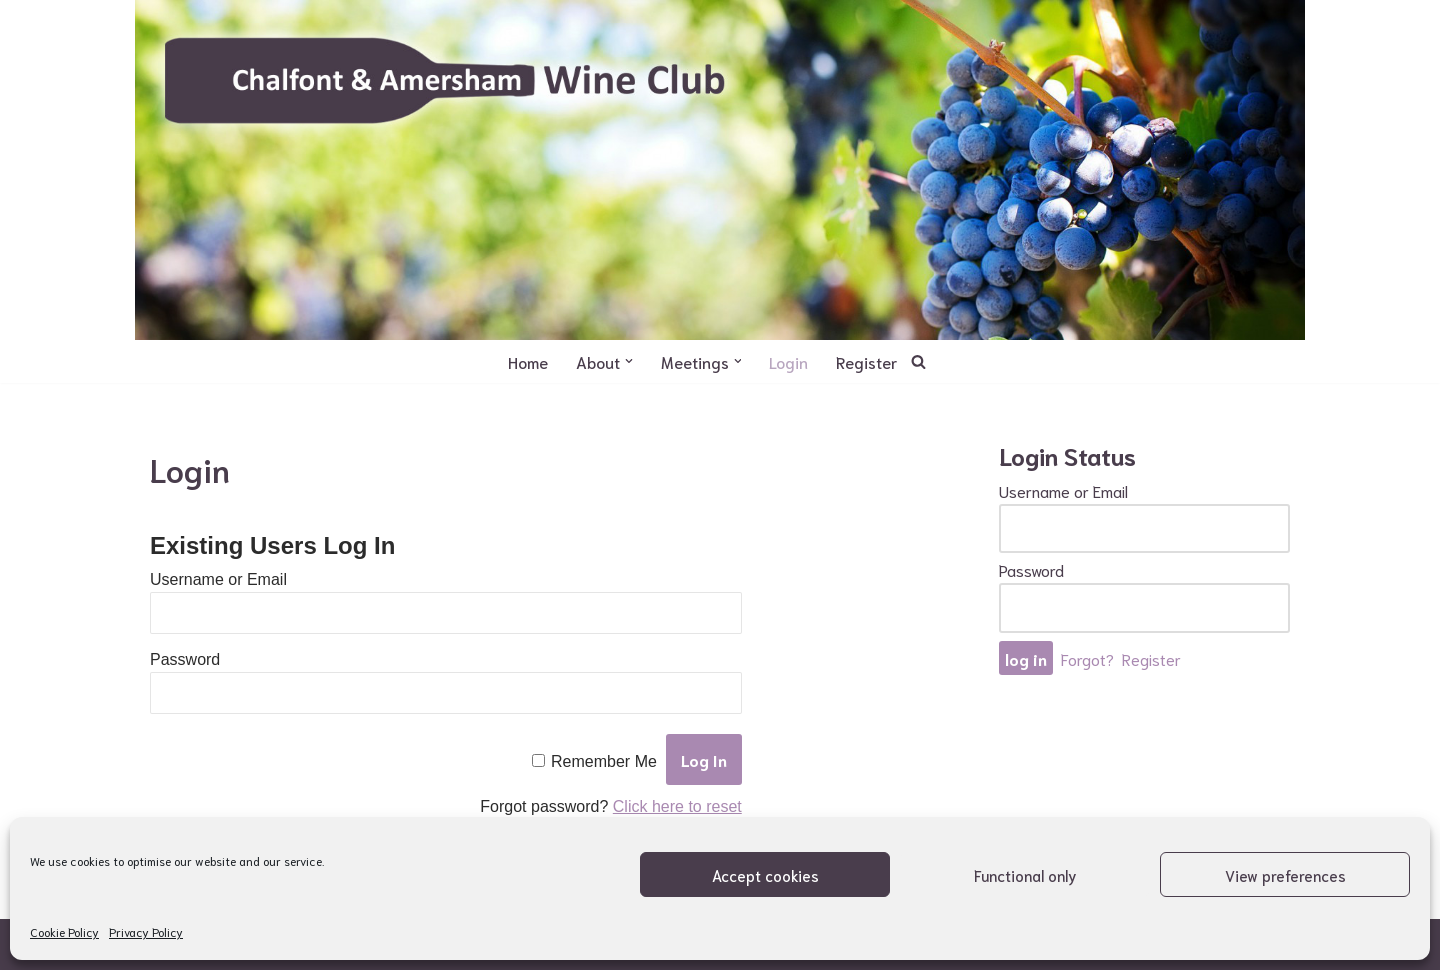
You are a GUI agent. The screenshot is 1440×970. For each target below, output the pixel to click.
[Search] (919, 361)
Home (528, 361)
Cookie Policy (64, 931)
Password (185, 659)
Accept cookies (765, 875)
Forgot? (1087, 658)
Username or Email (218, 579)
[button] (629, 361)
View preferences (1285, 875)
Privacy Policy (146, 931)
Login (789, 361)
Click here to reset (677, 806)
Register (867, 361)
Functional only (1025, 875)
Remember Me (604, 761)
